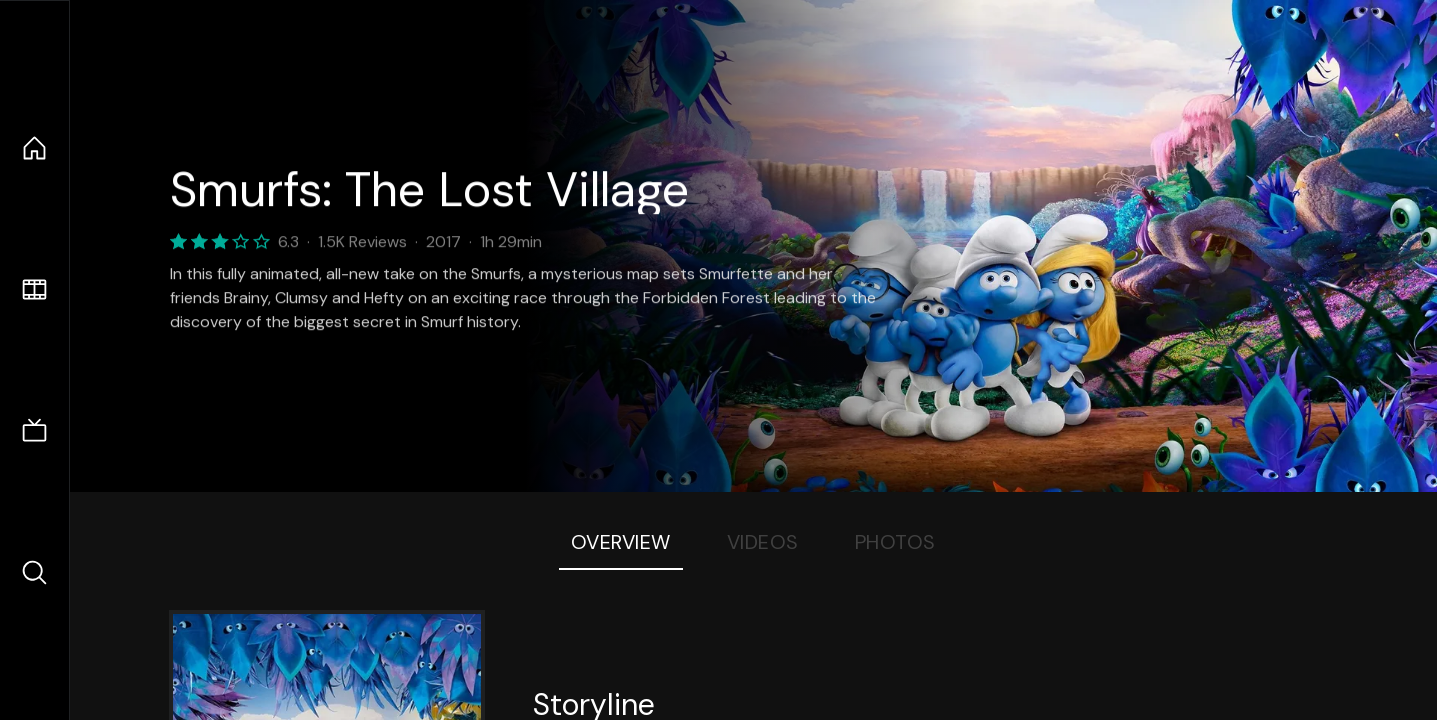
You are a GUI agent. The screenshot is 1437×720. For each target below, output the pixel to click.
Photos (895, 542)
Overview (621, 542)
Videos (763, 542)
